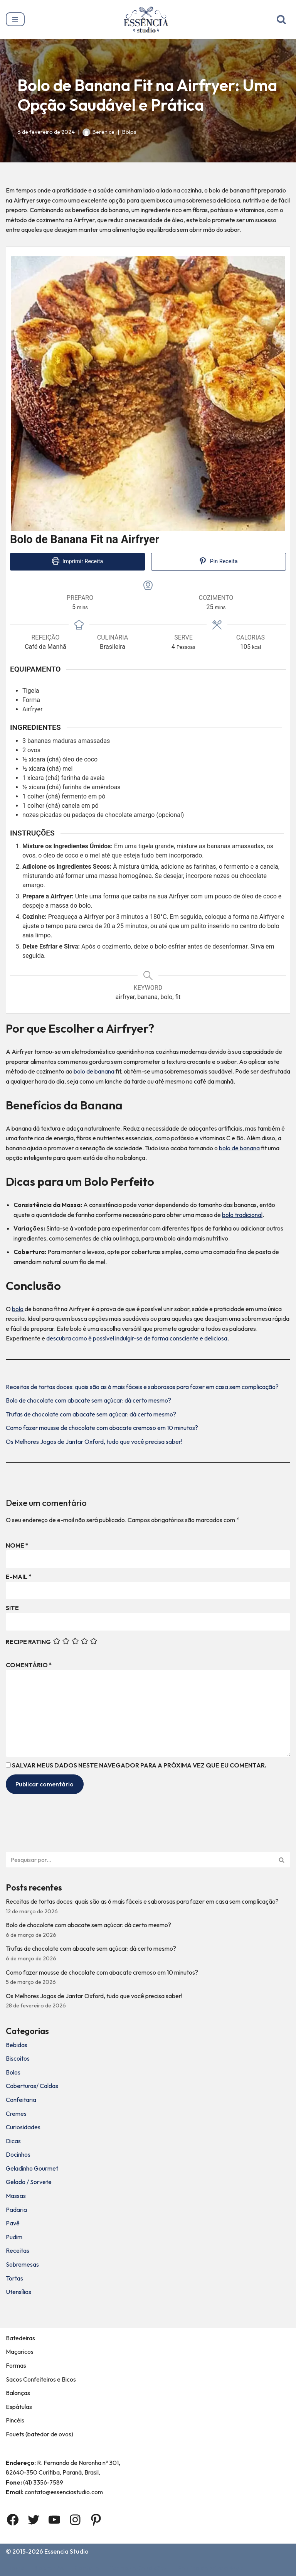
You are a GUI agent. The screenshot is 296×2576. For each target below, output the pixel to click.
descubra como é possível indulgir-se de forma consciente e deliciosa (136, 1338)
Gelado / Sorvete (29, 2182)
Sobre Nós (49, 2568)
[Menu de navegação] (15, 19)
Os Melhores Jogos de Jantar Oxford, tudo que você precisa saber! (94, 1441)
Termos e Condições (138, 2568)
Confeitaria (21, 2099)
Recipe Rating (28, 1642)
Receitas (17, 2250)
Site (12, 1608)
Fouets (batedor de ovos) (39, 2434)
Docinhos (18, 2154)
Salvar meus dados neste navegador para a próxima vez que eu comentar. (139, 1765)
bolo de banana (94, 1071)
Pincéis (15, 2420)
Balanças (18, 2393)
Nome (17, 1545)
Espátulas (19, 2407)
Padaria (16, 2209)
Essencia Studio (66, 2551)
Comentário (29, 1665)
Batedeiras (20, 2338)
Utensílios (18, 2292)
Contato (86, 2568)
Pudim (14, 2237)
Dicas (13, 2141)
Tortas (14, 2278)
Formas (16, 2365)
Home (15, 2568)
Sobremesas (22, 2264)
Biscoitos (18, 2058)
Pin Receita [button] (218, 561)
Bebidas (16, 2045)
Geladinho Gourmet (32, 2168)
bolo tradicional (242, 1215)
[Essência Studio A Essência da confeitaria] (148, 19)
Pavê (13, 2223)
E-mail (19, 1576)
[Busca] (281, 19)
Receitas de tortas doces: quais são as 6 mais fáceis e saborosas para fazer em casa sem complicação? (142, 1387)
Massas (16, 2196)
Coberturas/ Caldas (32, 2086)
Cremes (16, 2113)
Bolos (129, 131)
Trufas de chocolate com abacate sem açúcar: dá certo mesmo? (91, 1414)
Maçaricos (20, 2351)
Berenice (103, 131)
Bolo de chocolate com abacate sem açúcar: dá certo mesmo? (88, 1400)
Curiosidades (23, 2127)
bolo (18, 1309)
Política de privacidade (210, 2568)
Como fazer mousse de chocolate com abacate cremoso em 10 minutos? (102, 1427)
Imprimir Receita (77, 561)
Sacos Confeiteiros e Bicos (41, 2379)
